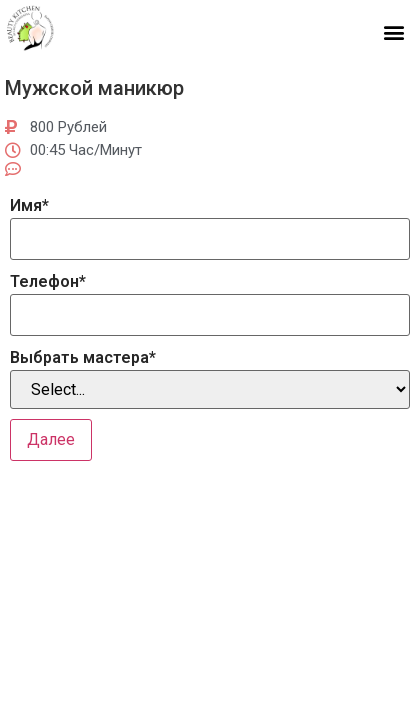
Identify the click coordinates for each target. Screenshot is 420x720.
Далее (51, 439)
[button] (393, 31)
